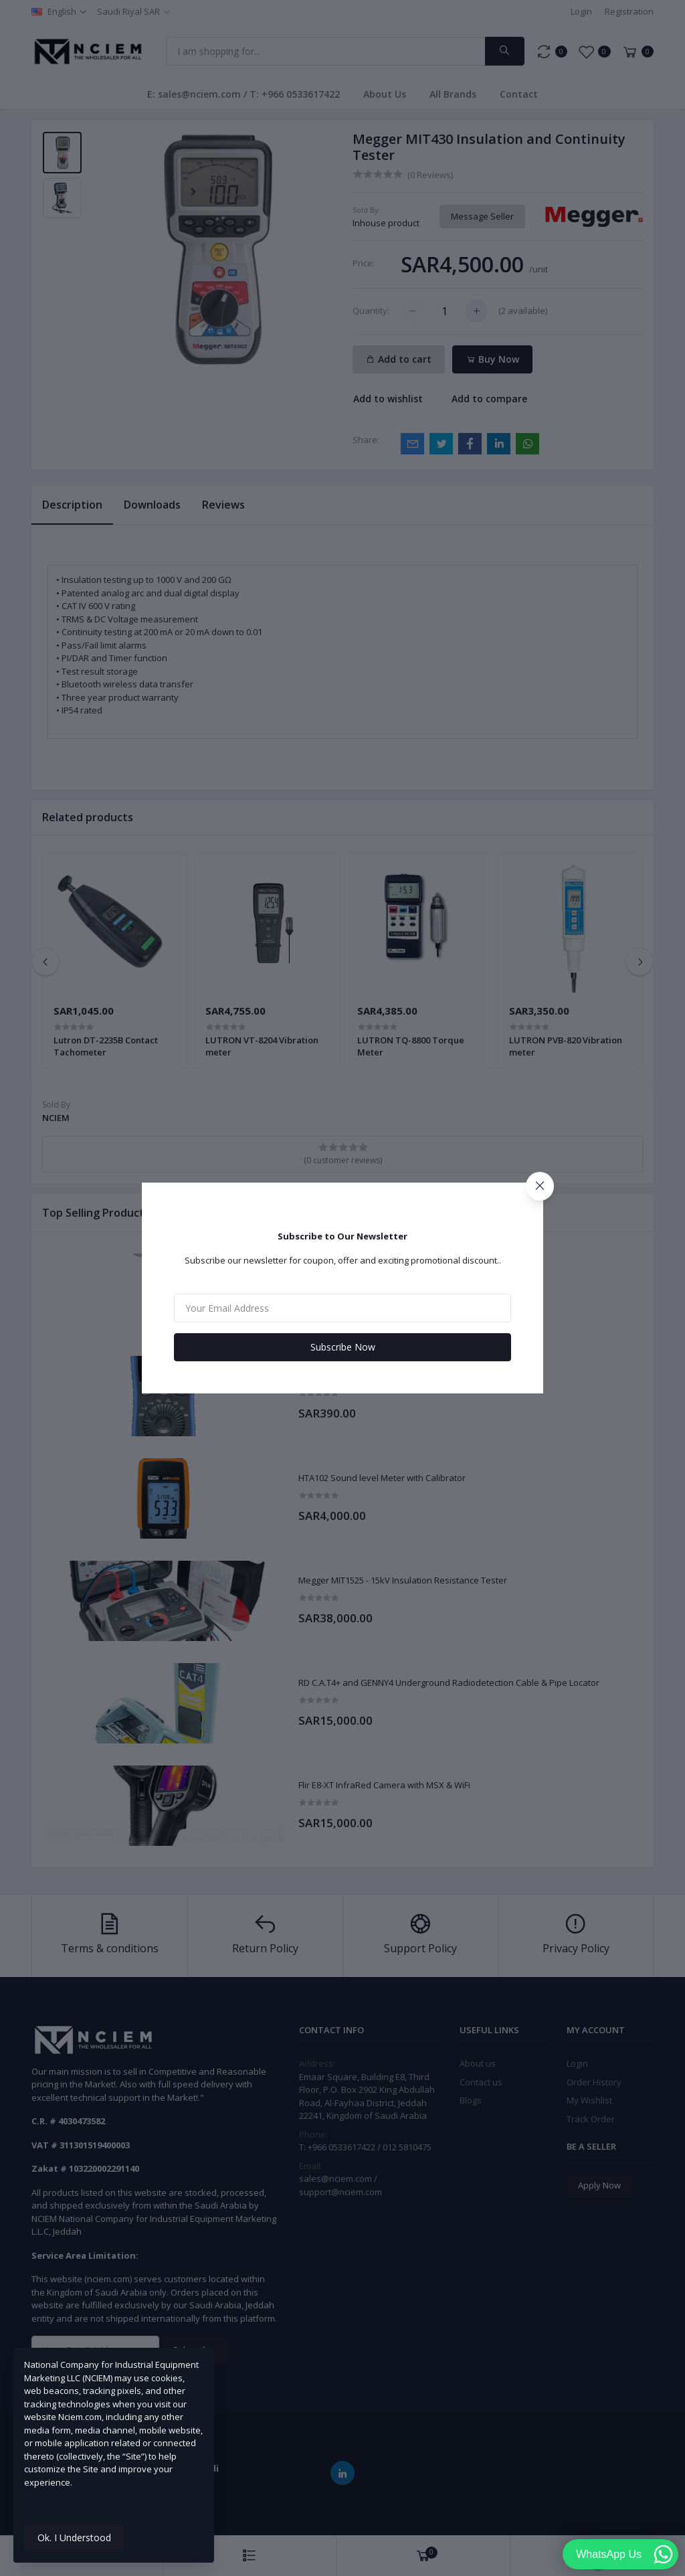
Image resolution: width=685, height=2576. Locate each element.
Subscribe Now (342, 1347)
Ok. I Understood (74, 2537)
